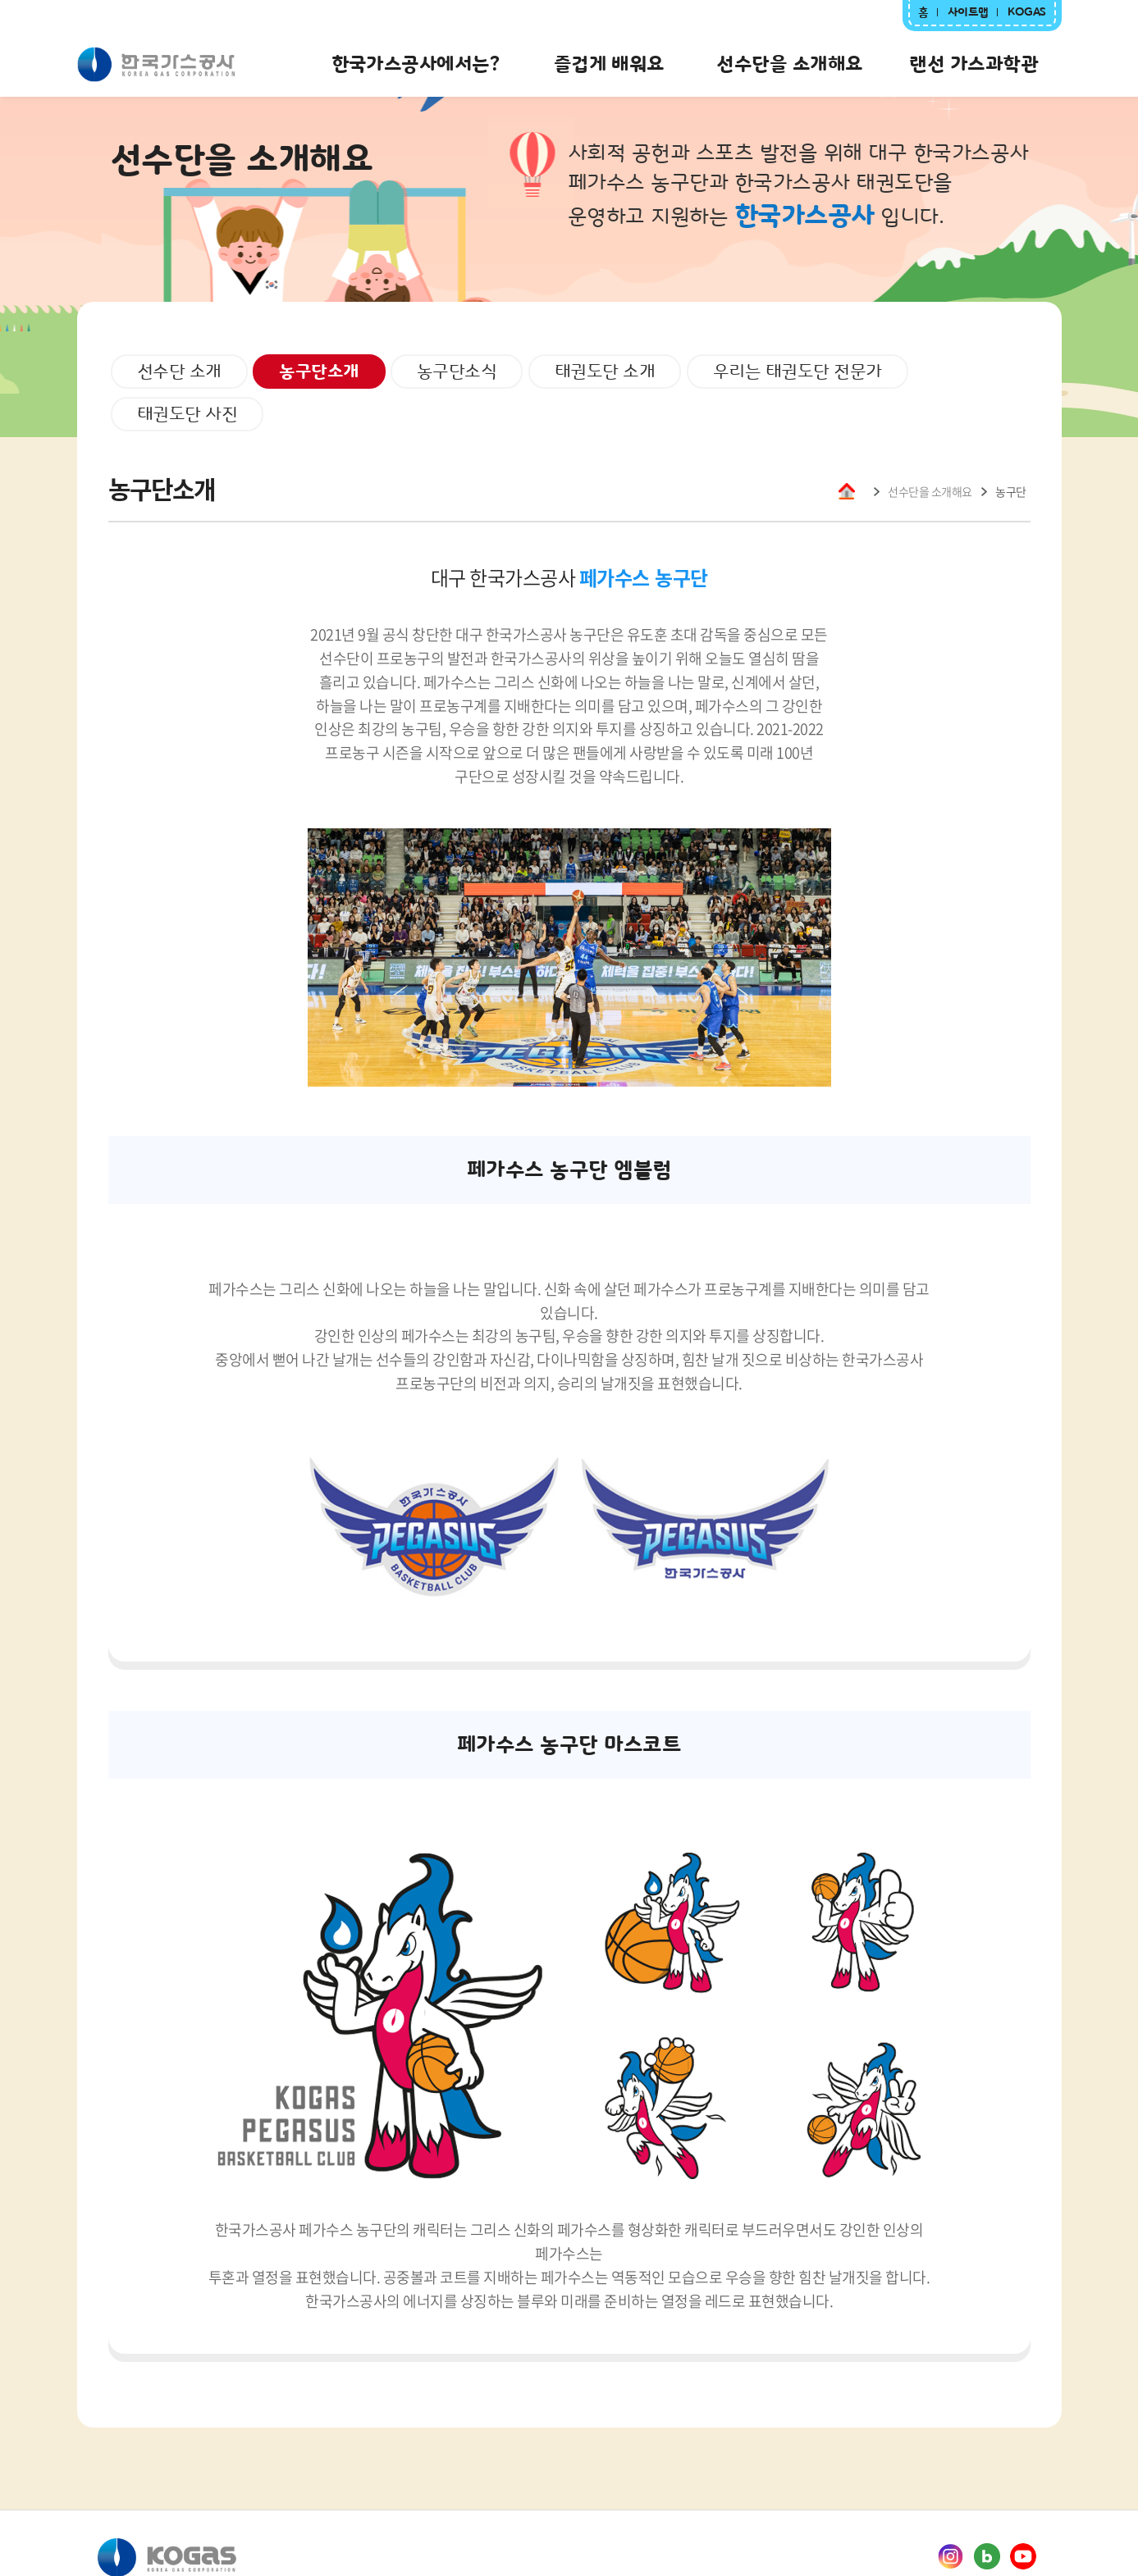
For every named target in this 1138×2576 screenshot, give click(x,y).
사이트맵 (968, 12)
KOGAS (1027, 12)
